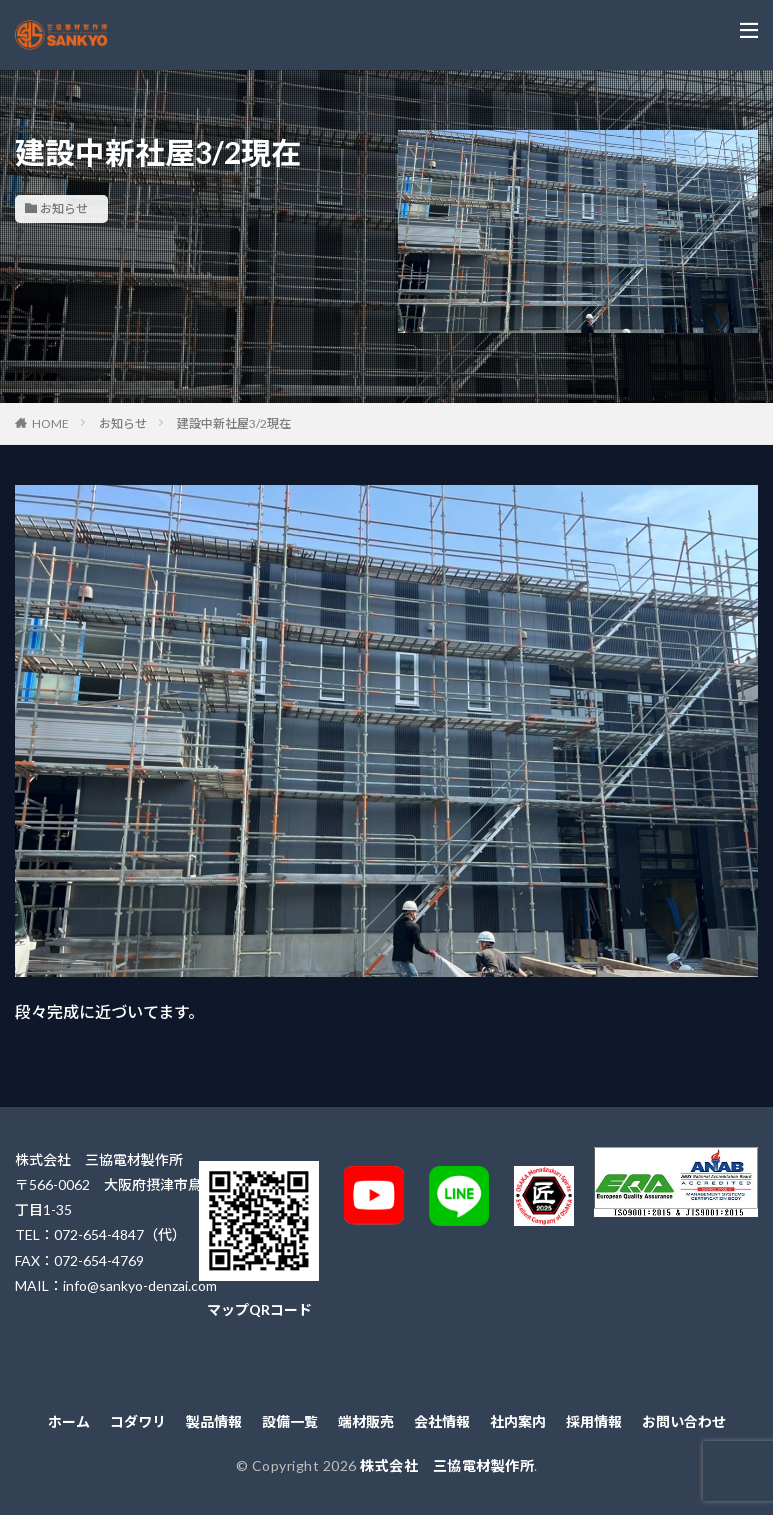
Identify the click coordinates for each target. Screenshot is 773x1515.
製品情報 (214, 1421)
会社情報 (442, 1421)
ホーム (69, 1421)
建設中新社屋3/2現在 (234, 423)
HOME (50, 423)
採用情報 (594, 1421)
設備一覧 (290, 1421)
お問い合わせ (684, 1421)
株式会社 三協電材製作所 (447, 1465)
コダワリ (138, 1421)
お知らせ (64, 208)
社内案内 (518, 1421)
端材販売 (366, 1421)
